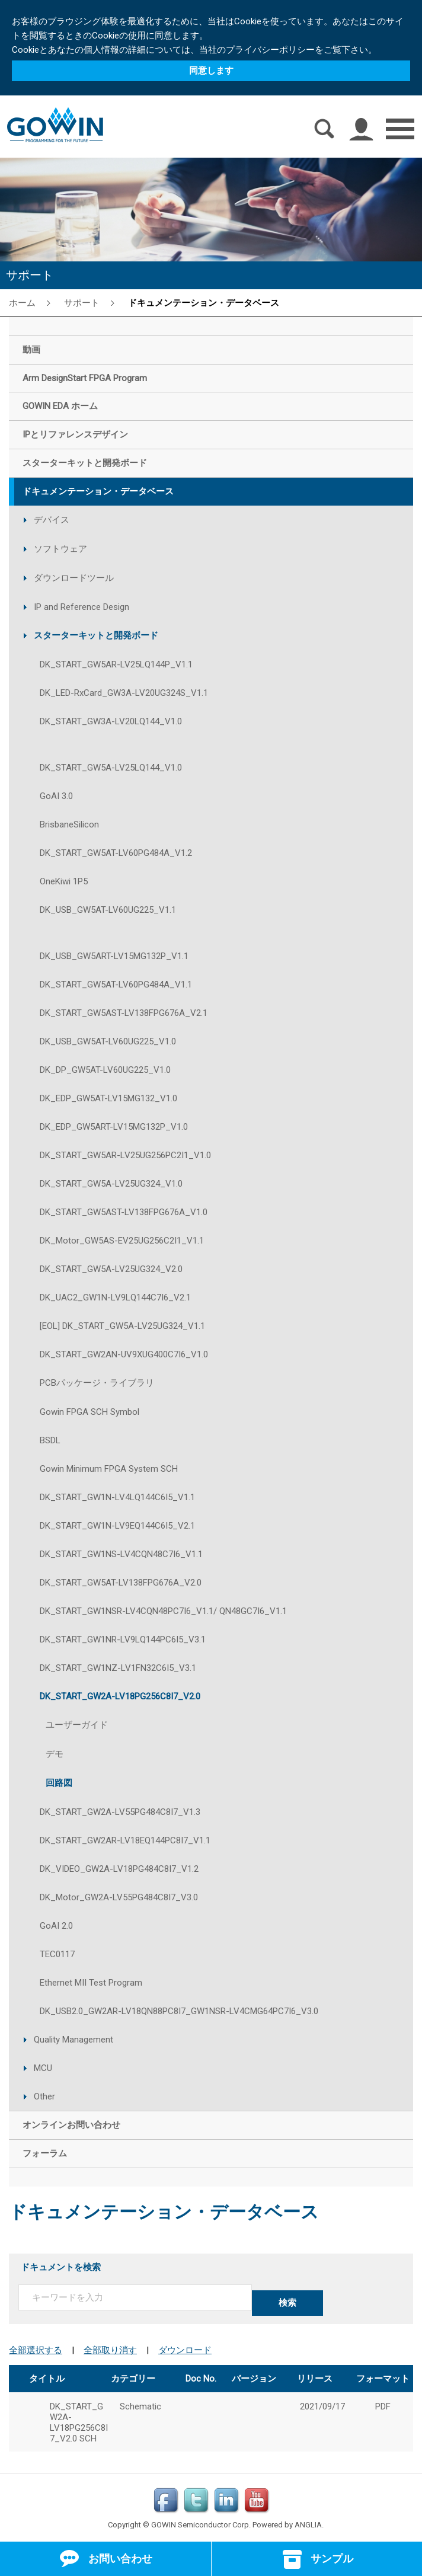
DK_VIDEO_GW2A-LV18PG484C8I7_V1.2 (119, 1869)
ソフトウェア (60, 549)
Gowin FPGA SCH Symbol (89, 1412)
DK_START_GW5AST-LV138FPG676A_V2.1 (123, 1013)
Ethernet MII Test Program (91, 1982)
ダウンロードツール (74, 578)
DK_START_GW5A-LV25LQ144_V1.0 (111, 767)
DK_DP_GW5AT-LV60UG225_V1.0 (105, 1070)
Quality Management (73, 2039)
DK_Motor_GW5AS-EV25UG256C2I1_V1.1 (122, 1240)
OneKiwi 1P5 (64, 881)
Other (44, 2096)
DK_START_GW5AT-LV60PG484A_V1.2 (116, 853)
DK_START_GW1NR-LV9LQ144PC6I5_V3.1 (123, 1639)
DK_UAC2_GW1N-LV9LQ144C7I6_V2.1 (115, 1297)
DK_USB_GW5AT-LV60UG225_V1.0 (108, 1041)
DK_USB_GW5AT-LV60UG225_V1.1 (108, 910)
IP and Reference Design (81, 607)
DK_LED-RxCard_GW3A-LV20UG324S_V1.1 (124, 693)
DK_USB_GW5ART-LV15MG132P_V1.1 (114, 956)
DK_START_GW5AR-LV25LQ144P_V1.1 (116, 664)
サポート (82, 303)
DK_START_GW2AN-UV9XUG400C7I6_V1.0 (124, 1354)
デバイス (51, 519)
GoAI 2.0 (56, 1925)
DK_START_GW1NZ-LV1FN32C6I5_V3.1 (118, 1668)
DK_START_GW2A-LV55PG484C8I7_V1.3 (120, 1812)
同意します (211, 70)
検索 (287, 2302)
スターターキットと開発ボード (96, 635)
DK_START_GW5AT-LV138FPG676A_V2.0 (121, 1582)
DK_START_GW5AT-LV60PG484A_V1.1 (116, 984)
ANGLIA (308, 2522)
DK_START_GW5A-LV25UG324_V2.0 (111, 1269)
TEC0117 (57, 1954)
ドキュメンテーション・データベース (203, 303)
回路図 (59, 1783)
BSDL (50, 1440)
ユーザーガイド (77, 1725)
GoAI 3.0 (56, 796)
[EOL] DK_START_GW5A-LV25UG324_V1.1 (122, 1326)
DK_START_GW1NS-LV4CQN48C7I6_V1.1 (121, 1554)
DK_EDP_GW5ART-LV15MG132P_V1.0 (114, 1126)
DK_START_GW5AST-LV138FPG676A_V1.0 (123, 1212)
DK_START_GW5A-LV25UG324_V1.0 (111, 1183)
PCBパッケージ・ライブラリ (97, 1383)
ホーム (22, 303)
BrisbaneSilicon (69, 824)
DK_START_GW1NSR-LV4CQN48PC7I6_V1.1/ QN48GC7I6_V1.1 (163, 1611)
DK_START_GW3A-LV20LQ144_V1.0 (111, 721)
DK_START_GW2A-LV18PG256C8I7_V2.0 (120, 1696)
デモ (54, 1754)
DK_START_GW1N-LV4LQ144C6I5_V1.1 (117, 1497)
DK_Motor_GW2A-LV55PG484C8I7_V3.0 (119, 1897)
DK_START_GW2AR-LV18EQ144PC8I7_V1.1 (125, 1840)
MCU (43, 2068)
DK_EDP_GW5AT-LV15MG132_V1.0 (108, 1098)
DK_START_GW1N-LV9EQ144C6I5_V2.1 (117, 1525)
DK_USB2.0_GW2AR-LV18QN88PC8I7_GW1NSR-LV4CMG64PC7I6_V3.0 (179, 2011)
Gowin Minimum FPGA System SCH (109, 1468)
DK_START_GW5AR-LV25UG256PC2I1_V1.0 (125, 1155)
